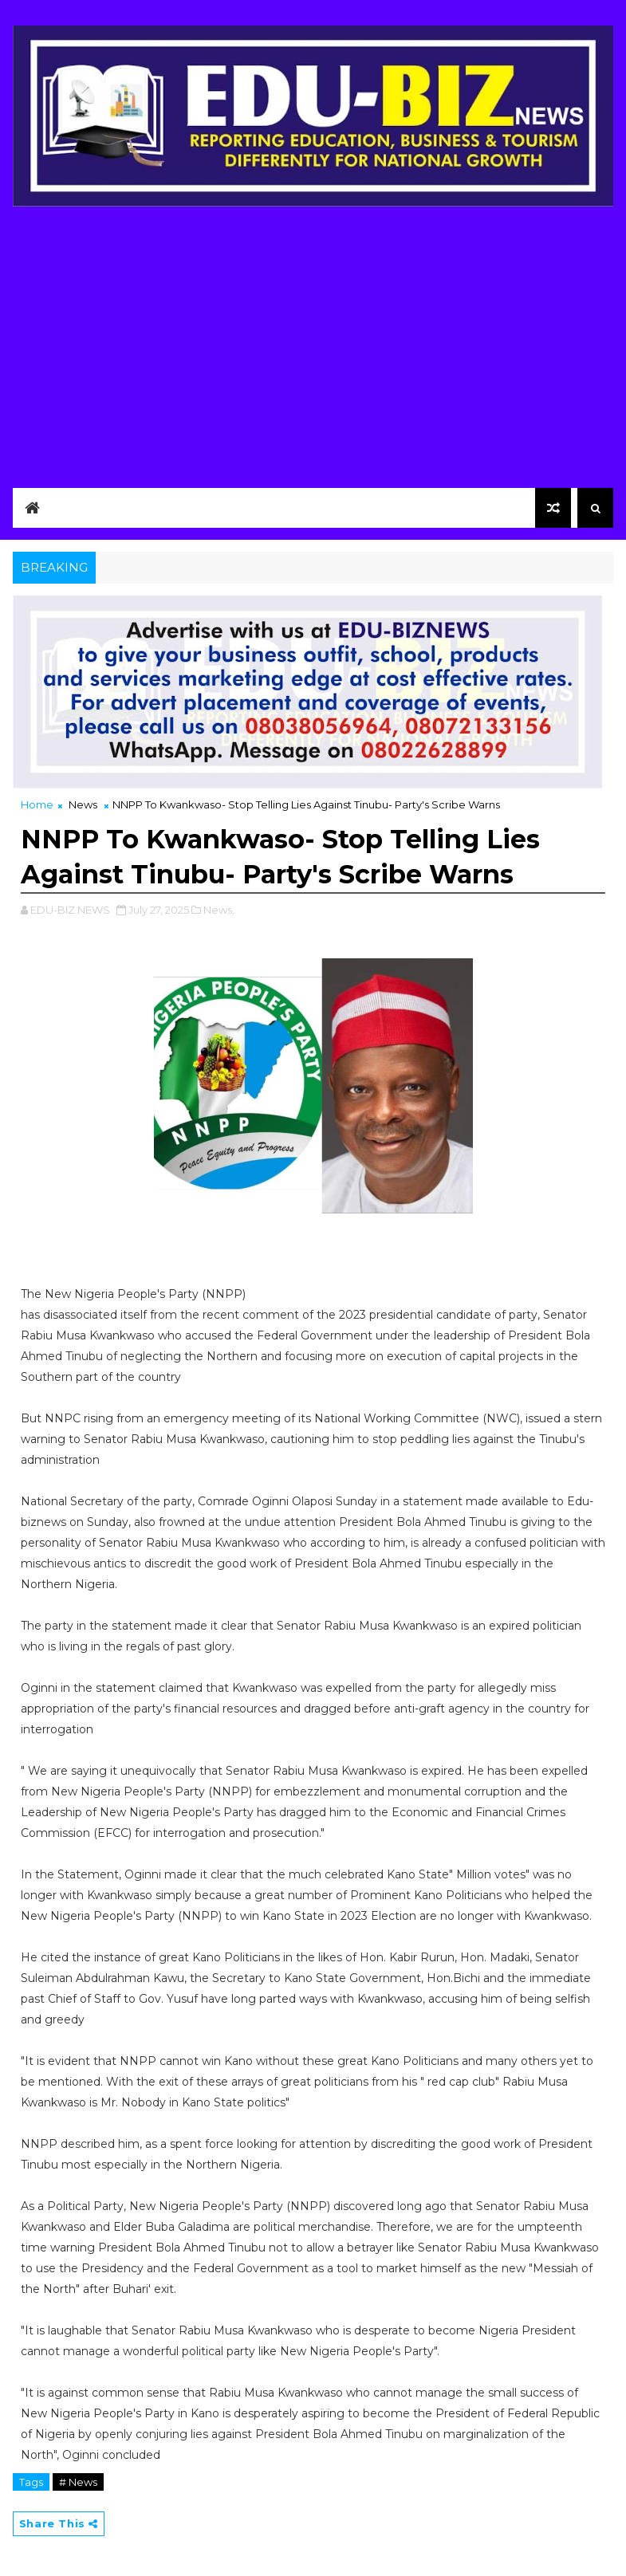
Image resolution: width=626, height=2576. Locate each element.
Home (37, 804)
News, (218, 909)
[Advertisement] (313, 342)
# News (78, 2482)
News (83, 804)
